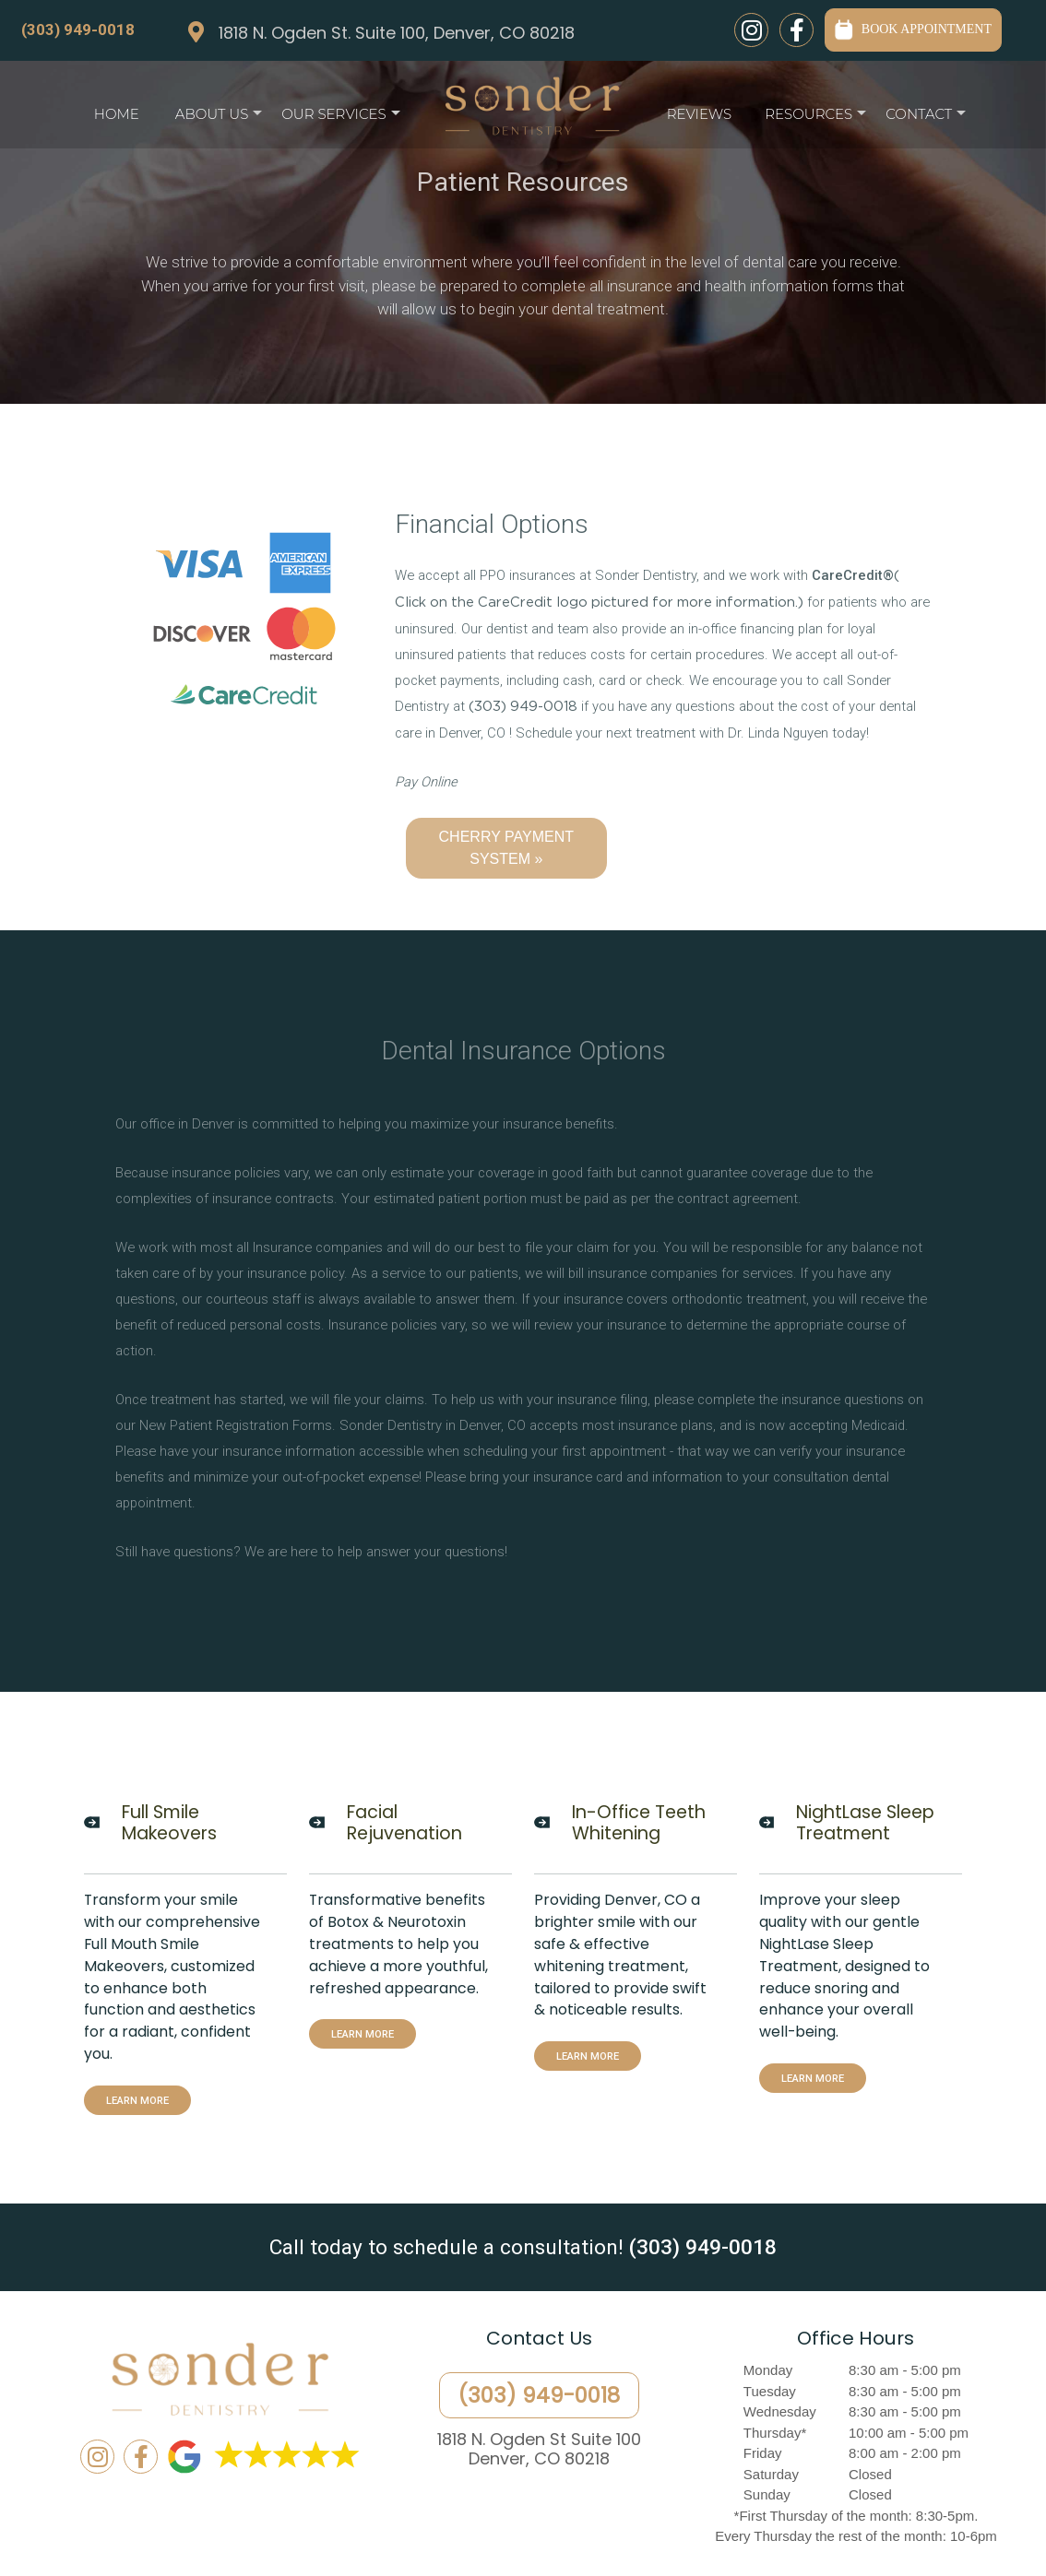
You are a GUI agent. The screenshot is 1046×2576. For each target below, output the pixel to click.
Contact (926, 118)
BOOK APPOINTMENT (913, 29)
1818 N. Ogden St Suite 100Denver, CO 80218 (539, 2449)
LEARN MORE (137, 2100)
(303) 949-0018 (78, 29)
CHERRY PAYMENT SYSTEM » (506, 848)
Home (116, 114)
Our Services (340, 118)
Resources (815, 118)
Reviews (699, 114)
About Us (218, 118)
